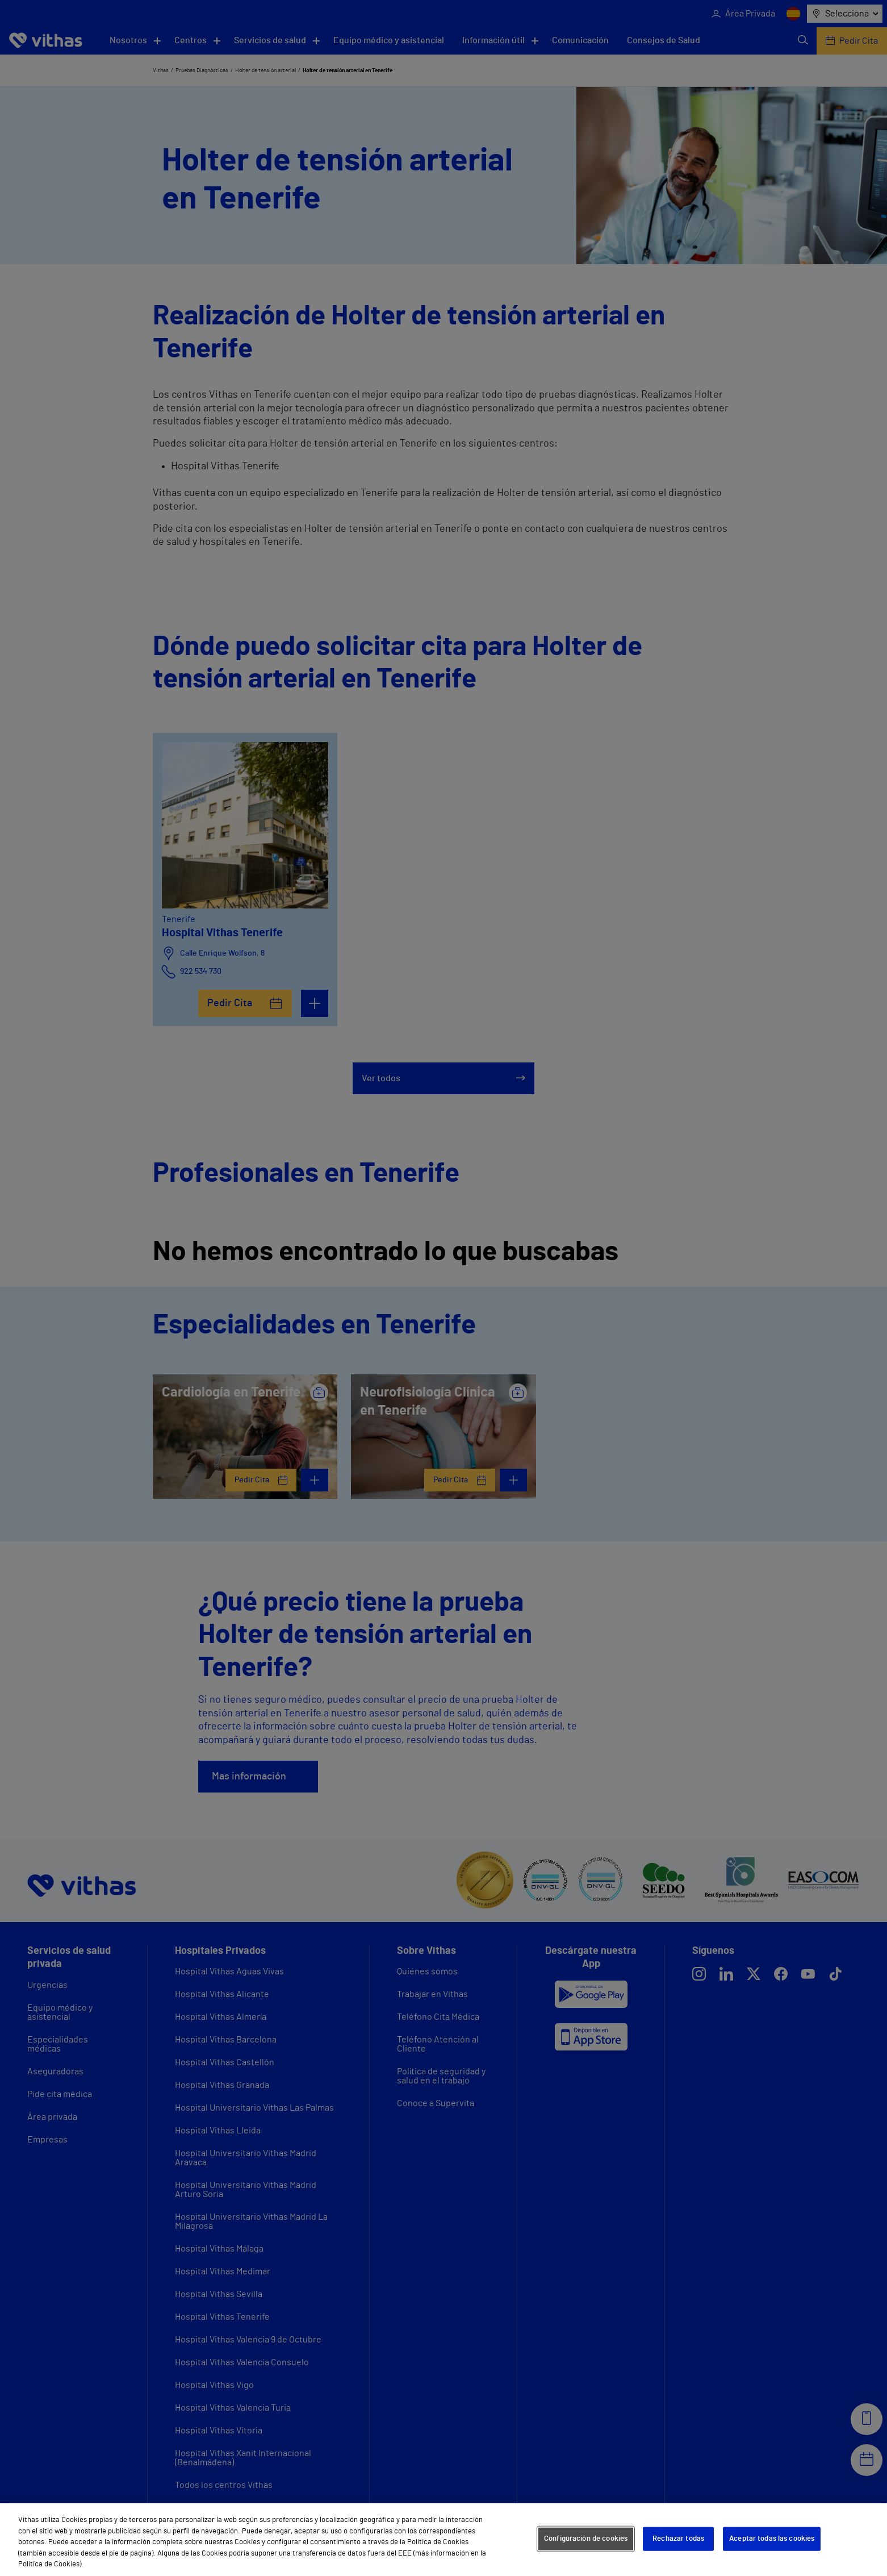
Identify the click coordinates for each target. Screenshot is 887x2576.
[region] (443, 2539)
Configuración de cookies (585, 2538)
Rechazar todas (678, 2538)
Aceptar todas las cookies (771, 2538)
